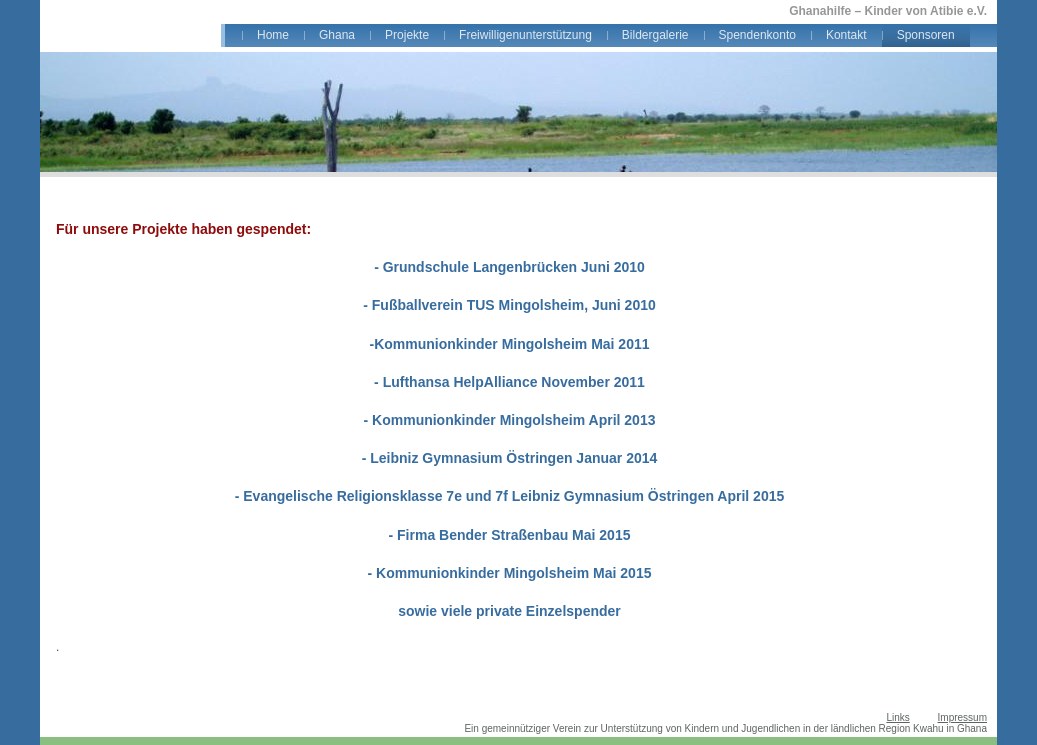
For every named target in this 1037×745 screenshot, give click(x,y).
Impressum (962, 717)
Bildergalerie (655, 35)
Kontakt (846, 35)
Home (273, 35)
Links (897, 717)
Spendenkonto (757, 35)
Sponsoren (926, 35)
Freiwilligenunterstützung (525, 35)
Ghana (337, 35)
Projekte (407, 35)
